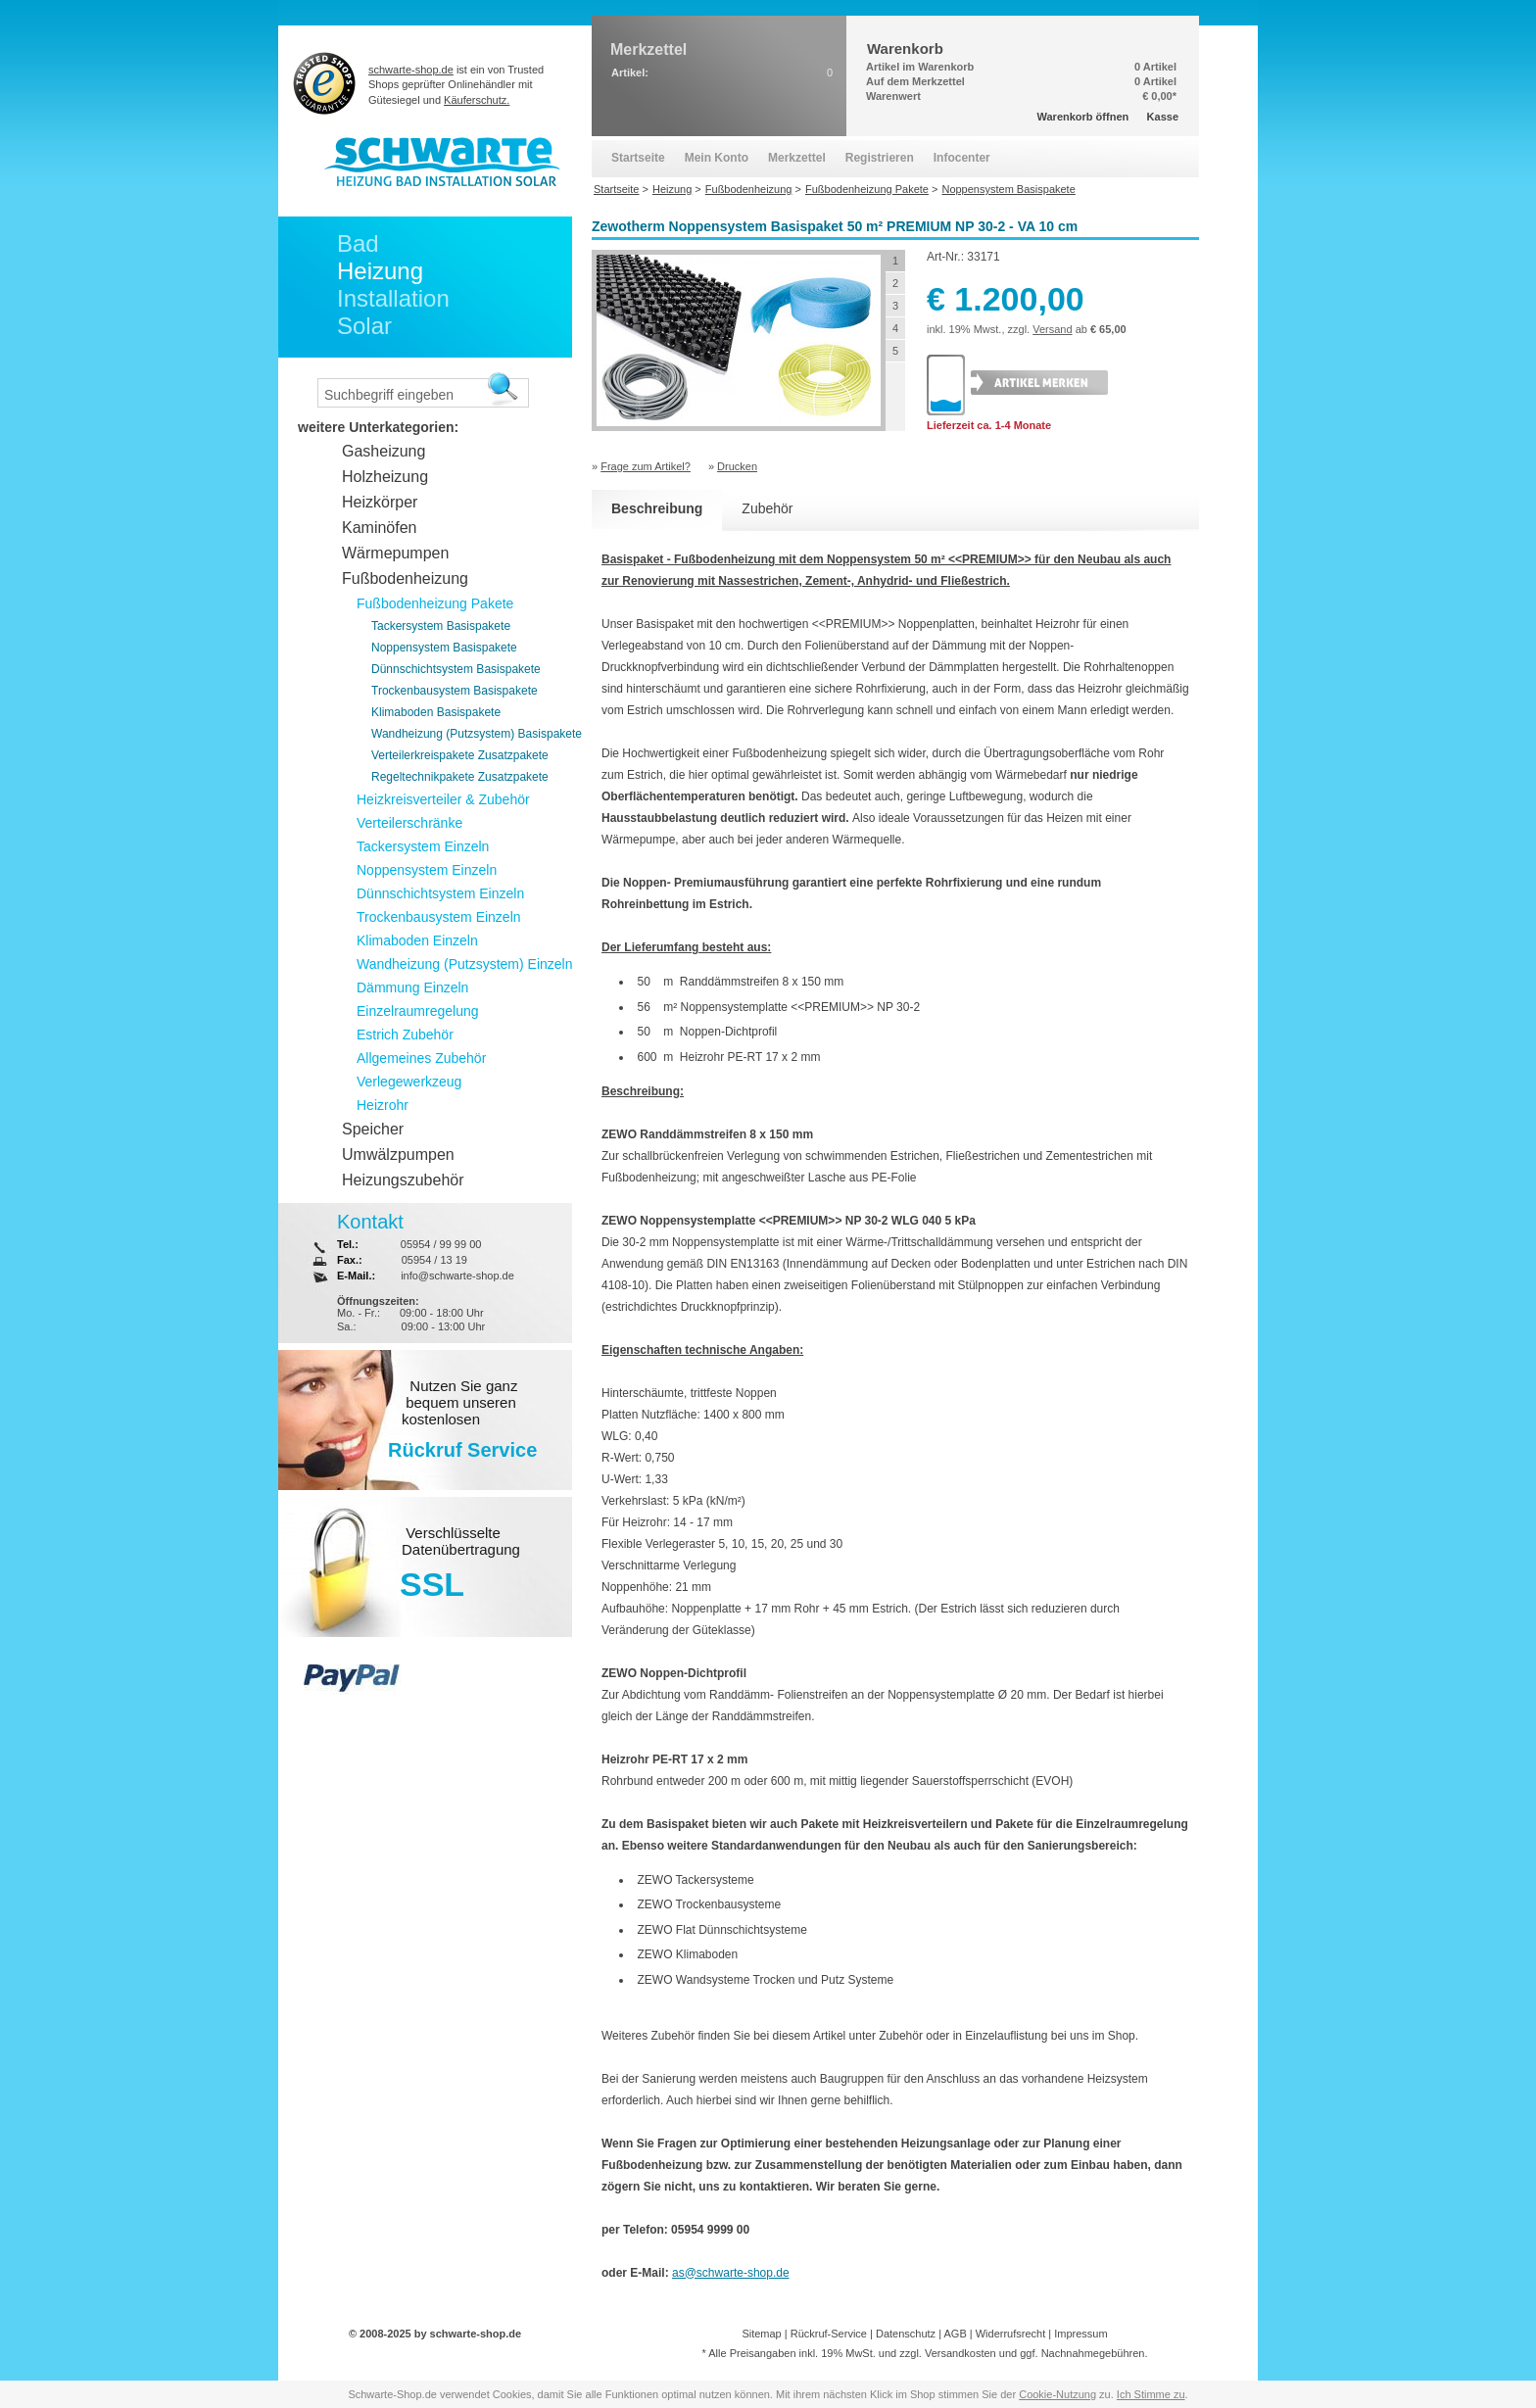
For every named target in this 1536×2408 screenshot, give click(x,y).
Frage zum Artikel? (645, 466)
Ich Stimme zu (1151, 2394)
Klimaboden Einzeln (417, 940)
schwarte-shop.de (411, 69)
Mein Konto (716, 158)
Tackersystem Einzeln (423, 846)
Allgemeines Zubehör (421, 1058)
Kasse (1162, 116)
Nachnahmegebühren (1093, 2353)
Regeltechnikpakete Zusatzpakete (460, 777)
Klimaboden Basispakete (436, 712)
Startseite (638, 158)
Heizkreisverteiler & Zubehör (443, 799)
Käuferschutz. (476, 100)
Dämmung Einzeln (412, 987)
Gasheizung (383, 451)
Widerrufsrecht (1011, 2333)
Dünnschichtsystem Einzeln (440, 893)
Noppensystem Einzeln (427, 870)
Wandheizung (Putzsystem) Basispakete (476, 734)
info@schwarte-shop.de (457, 1275)
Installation (393, 298)
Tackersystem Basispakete (440, 626)
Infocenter (962, 158)
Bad (358, 243)
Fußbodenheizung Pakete (435, 603)
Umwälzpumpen (398, 1154)
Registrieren (879, 158)
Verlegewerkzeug (409, 1081)
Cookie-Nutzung (1057, 2394)
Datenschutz (906, 2333)
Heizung (380, 271)
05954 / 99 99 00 (441, 1244)
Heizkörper (379, 502)
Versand (1052, 329)
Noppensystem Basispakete (444, 647)
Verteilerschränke (409, 823)
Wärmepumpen (395, 553)
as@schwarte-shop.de (731, 2273)
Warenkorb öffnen (1083, 116)
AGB (954, 2333)
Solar (364, 326)
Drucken (737, 466)
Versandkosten (960, 2353)
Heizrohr (382, 1105)
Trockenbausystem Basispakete (454, 691)
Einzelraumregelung (418, 1011)
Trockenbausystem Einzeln (439, 917)
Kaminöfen (379, 527)
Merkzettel (797, 158)
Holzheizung (385, 476)
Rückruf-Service (829, 2333)
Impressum (1080, 2333)
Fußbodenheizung (405, 578)
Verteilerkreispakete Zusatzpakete (460, 755)
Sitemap (761, 2333)
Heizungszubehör (403, 1180)
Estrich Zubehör (405, 1034)
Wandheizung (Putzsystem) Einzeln (464, 964)
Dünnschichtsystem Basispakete (456, 669)
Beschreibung (656, 508)
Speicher (373, 1129)
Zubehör (767, 508)
